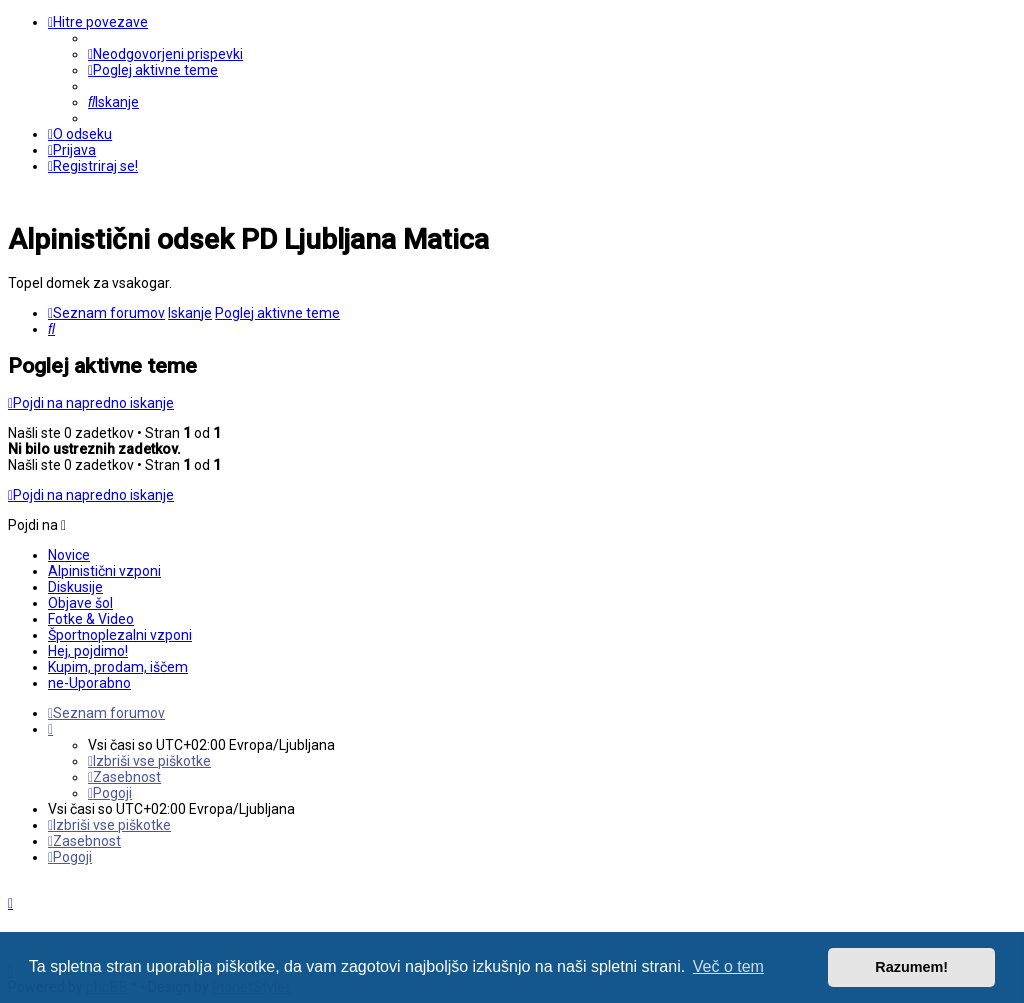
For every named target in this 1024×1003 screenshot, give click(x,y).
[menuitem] (165, 54)
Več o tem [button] (728, 966)
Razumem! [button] (911, 967)
